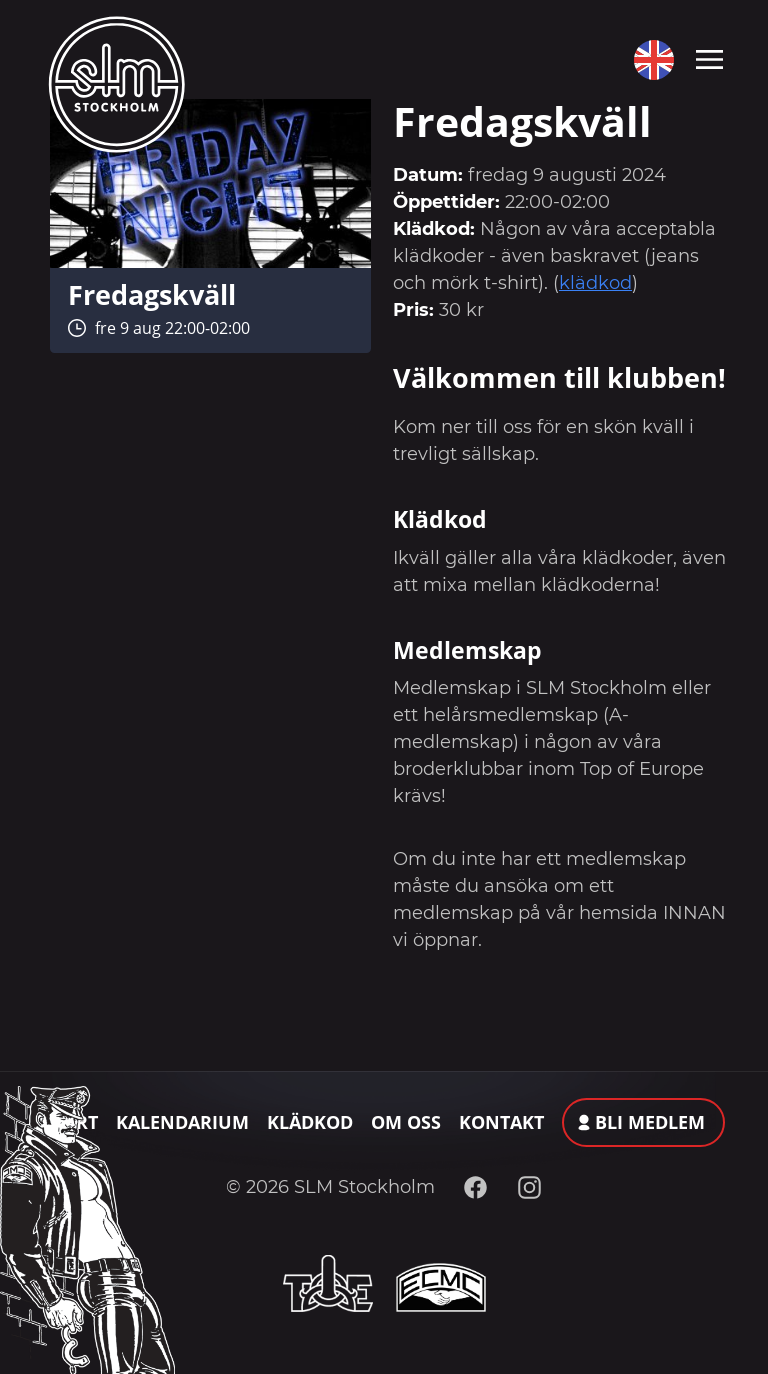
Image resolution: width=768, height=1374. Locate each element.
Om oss (406, 1122)
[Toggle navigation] (709, 58)
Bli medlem (650, 1122)
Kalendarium (182, 1122)
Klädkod (310, 1122)
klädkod (595, 283)
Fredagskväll (152, 294)
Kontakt (501, 1122)
